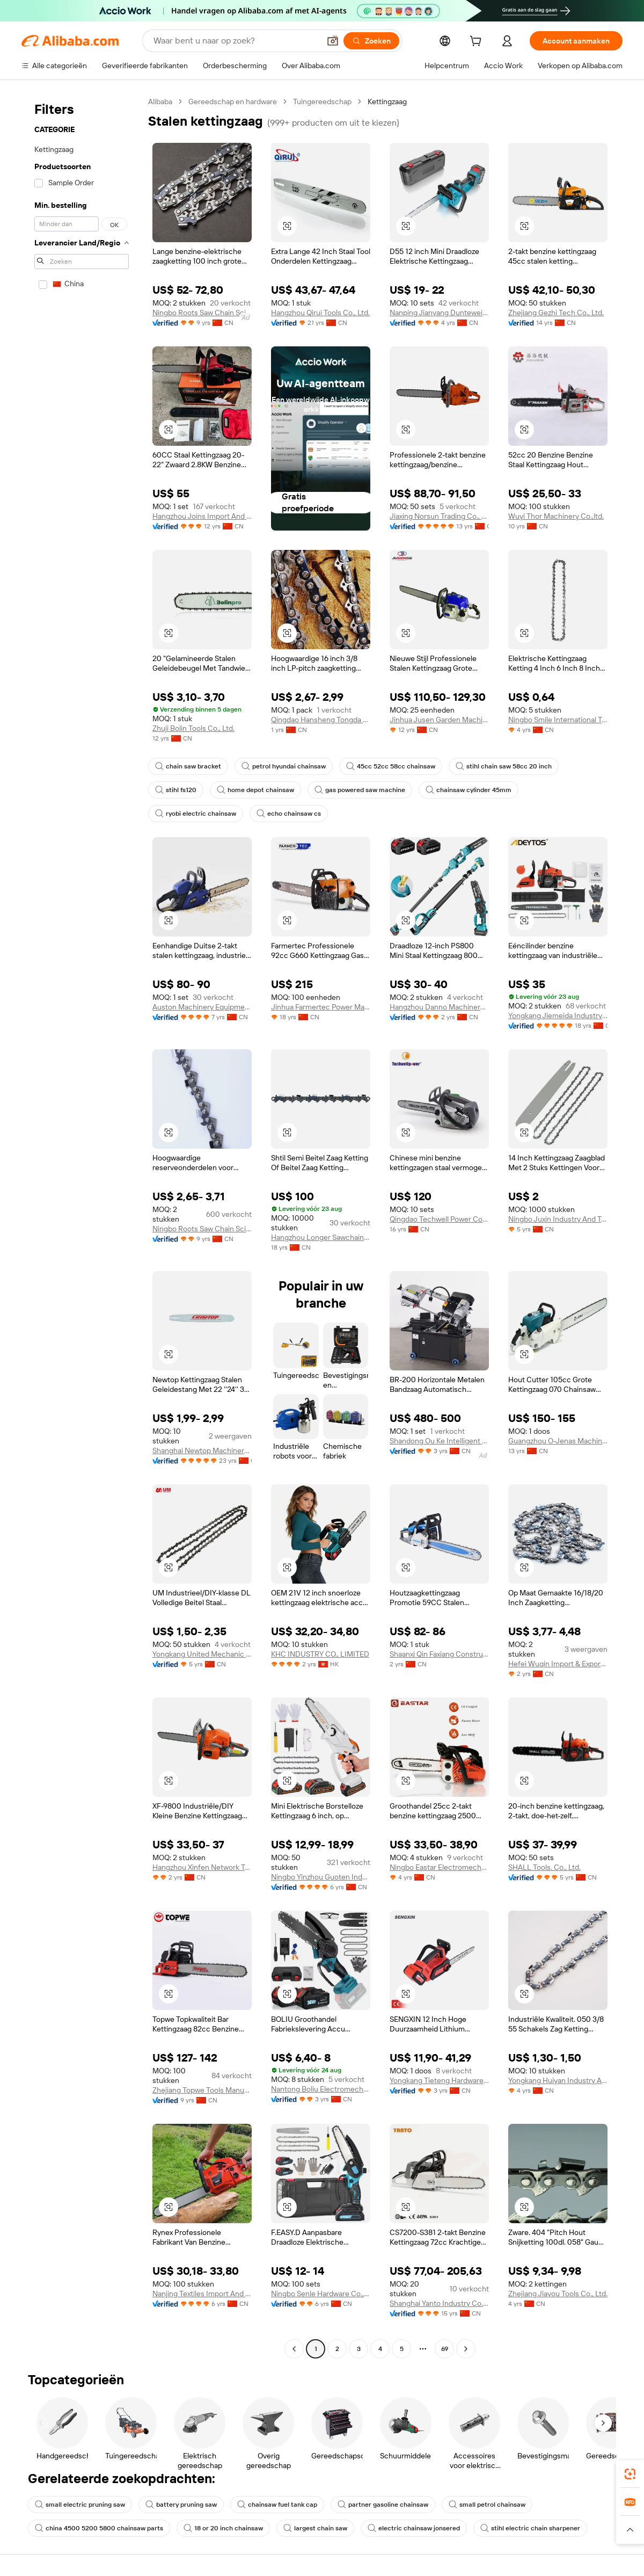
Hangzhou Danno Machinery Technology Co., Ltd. (439, 1007)
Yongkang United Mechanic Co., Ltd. (202, 1654)
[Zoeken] (371, 40)
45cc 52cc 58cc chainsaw (390, 766)
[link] (630, 2474)
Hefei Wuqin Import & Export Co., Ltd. (558, 1663)
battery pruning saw (181, 2504)
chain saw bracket (188, 766)
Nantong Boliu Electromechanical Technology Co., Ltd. (320, 2089)
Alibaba (160, 101)
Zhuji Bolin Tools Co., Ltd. (193, 728)
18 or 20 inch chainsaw (223, 2528)
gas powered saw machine (359, 790)
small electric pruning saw (80, 2504)
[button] (332, 40)
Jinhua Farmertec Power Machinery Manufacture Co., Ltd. (320, 1007)
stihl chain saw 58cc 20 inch (504, 766)
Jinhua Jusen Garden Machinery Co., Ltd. (439, 719)
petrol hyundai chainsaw (283, 766)
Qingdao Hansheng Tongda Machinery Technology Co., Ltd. (320, 719)
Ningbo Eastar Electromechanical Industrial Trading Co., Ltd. (439, 1867)
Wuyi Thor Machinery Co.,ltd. (556, 516)
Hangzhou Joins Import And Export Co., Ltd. (202, 516)
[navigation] (81, 1226)
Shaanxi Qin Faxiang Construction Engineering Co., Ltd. (439, 1654)
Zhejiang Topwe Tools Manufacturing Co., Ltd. (202, 2090)
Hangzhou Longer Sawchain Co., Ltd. (320, 1237)
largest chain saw (315, 2528)
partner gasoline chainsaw (383, 2504)
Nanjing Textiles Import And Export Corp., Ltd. (202, 2293)
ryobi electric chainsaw (195, 813)
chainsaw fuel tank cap (277, 2504)
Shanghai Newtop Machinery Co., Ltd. (202, 1450)
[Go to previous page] (294, 2349)
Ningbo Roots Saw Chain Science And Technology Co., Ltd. (202, 312)
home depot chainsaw (255, 790)
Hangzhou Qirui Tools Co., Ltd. (320, 312)
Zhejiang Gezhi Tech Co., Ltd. (556, 312)
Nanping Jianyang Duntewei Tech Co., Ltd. (439, 312)
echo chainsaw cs (289, 813)
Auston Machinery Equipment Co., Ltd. (202, 1007)
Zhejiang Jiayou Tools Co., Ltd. (558, 2293)
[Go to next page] (465, 2349)
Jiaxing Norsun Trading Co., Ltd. (439, 516)
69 (444, 2349)
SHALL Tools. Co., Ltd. (544, 1867)
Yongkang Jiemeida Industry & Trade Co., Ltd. (558, 1015)
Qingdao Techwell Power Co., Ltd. (439, 1219)
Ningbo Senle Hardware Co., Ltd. (320, 2293)
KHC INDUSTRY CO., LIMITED (320, 1654)
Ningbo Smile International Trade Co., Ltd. (558, 719)
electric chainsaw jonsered (414, 2528)
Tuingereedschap (322, 101)
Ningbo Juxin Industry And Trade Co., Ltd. (558, 1219)
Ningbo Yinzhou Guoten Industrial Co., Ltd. (320, 1877)
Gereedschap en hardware (232, 101)
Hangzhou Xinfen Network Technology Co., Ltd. (202, 1867)
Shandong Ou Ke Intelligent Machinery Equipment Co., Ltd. (439, 1440)
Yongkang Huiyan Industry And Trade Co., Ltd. (558, 2080)
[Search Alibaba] (235, 41)
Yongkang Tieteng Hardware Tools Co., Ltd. (439, 2080)
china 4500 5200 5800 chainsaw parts (99, 2528)
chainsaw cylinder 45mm (468, 790)
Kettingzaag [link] (387, 101)
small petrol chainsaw (487, 2504)
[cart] (478, 42)
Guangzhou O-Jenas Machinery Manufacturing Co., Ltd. (558, 1440)
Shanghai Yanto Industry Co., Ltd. (439, 2303)
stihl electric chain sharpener (530, 2528)
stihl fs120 (175, 790)
